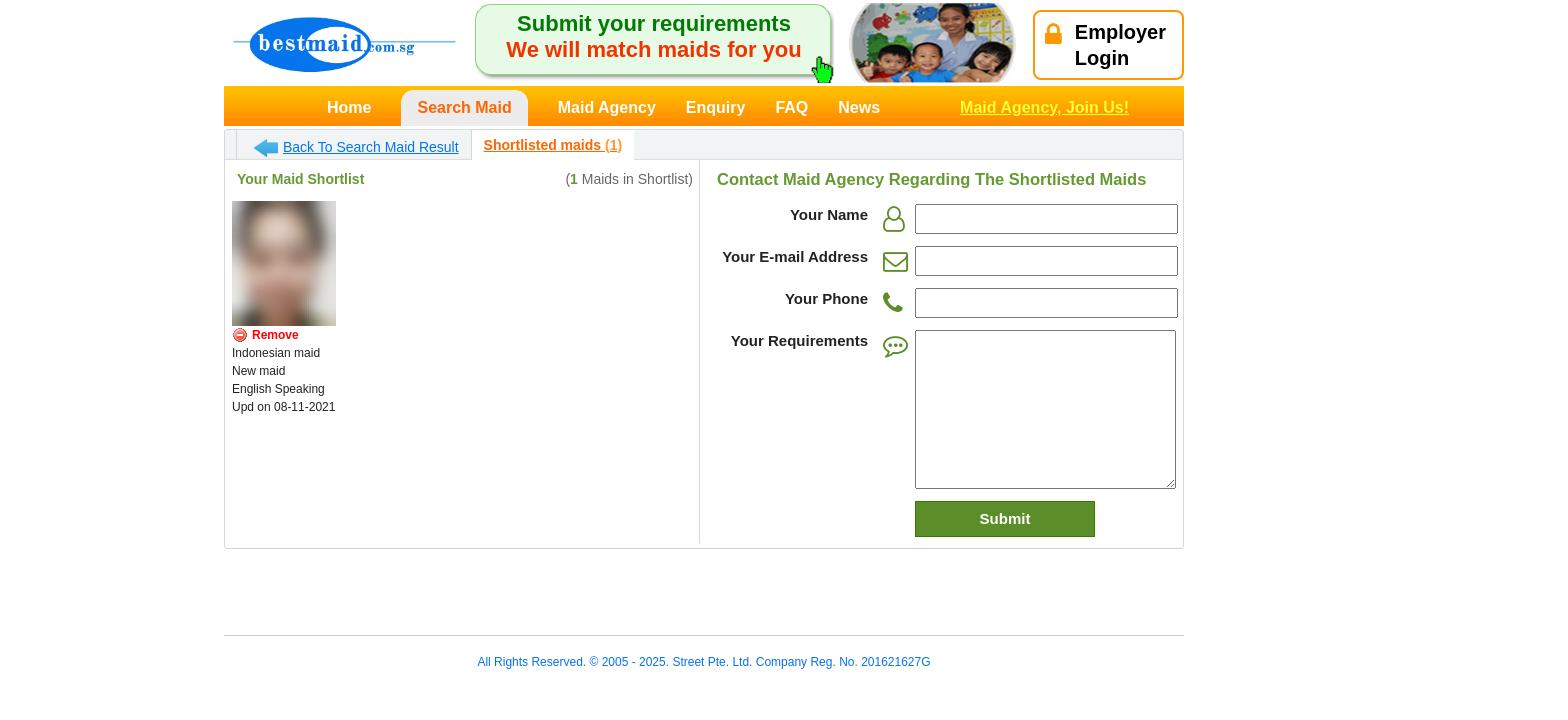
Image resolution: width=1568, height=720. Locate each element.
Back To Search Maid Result (356, 148)
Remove (275, 335)
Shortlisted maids (553, 145)
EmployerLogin (1105, 45)
